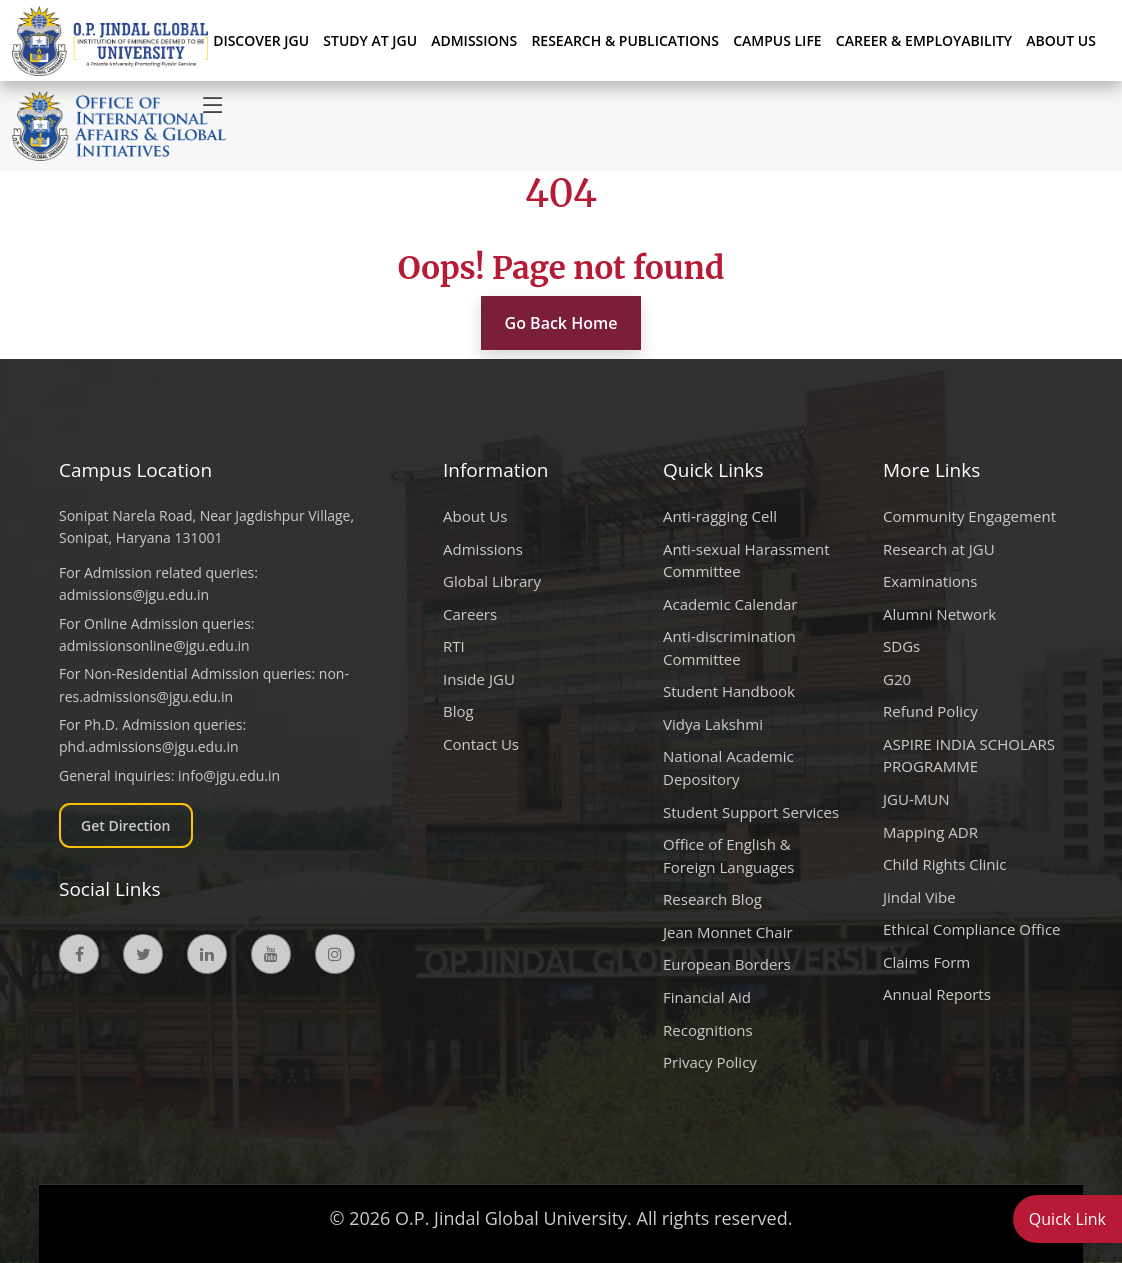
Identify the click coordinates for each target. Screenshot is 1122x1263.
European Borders (727, 964)
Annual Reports (937, 994)
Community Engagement (969, 516)
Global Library (492, 581)
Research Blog (712, 899)
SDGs (901, 646)
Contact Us (481, 744)
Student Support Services (751, 812)
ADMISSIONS (474, 40)
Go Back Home (561, 323)
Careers (470, 614)
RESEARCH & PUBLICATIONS (625, 40)
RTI (454, 646)
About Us (1061, 40)
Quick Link (1067, 1219)
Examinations (930, 581)
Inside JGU (479, 679)
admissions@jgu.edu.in (134, 594)
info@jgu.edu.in (229, 775)
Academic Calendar (730, 604)
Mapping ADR (930, 832)
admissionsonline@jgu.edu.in (154, 645)
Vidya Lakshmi (713, 724)
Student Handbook (729, 691)
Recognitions (708, 1030)
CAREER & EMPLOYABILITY (924, 40)
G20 (897, 679)
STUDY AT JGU (370, 40)
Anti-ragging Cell (720, 516)
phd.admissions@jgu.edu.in (149, 746)
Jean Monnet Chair (728, 932)
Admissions (483, 549)
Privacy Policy (710, 1062)
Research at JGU (939, 549)
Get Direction (126, 825)
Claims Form (926, 962)
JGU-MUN (916, 799)
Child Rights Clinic (945, 864)
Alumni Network (939, 614)
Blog (458, 711)
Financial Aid (707, 997)
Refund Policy (930, 711)
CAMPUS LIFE (777, 40)
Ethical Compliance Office (972, 929)
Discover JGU (261, 40)
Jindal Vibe (919, 897)
